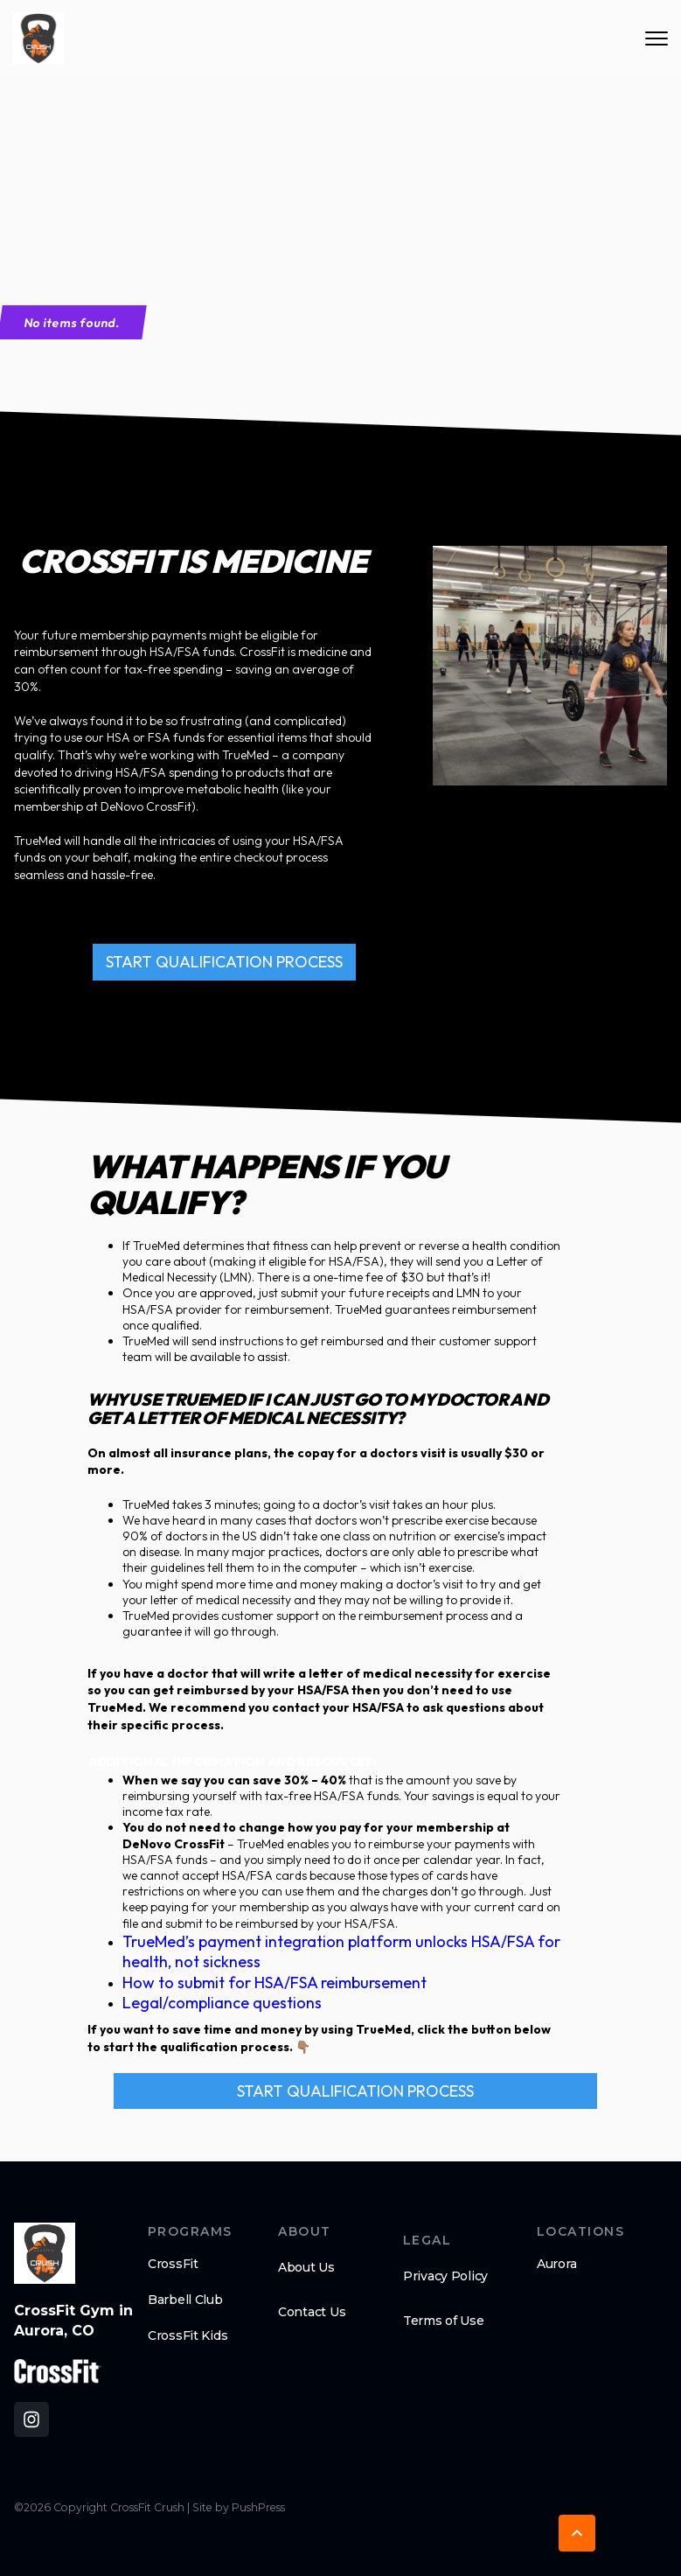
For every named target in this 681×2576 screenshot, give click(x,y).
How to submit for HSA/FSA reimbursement (274, 1982)
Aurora (556, 2264)
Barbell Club (185, 2299)
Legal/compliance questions (222, 2003)
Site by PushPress (238, 2507)
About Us (306, 2267)
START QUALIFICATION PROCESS (224, 962)
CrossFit (173, 2264)
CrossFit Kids (187, 2335)
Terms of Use (443, 2320)
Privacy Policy (445, 2276)
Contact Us (311, 2312)
